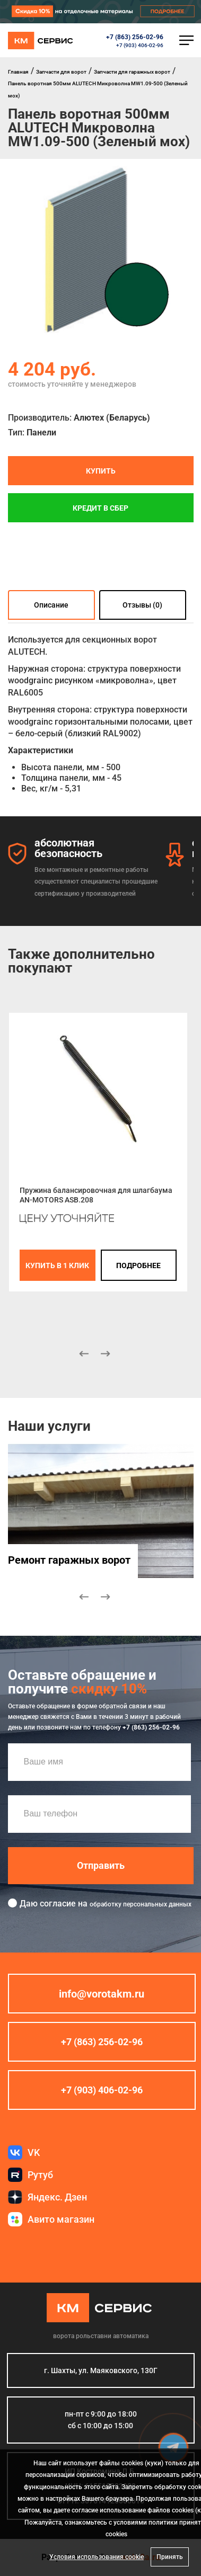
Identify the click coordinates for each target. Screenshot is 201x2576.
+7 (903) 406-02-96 (139, 45)
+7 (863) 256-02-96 (134, 37)
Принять (169, 2557)
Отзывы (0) (142, 605)
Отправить (101, 1865)
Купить (101, 471)
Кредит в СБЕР (100, 508)
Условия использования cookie (96, 2557)
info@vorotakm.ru (101, 1993)
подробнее (138, 1265)
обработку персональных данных (140, 1904)
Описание (51, 605)
